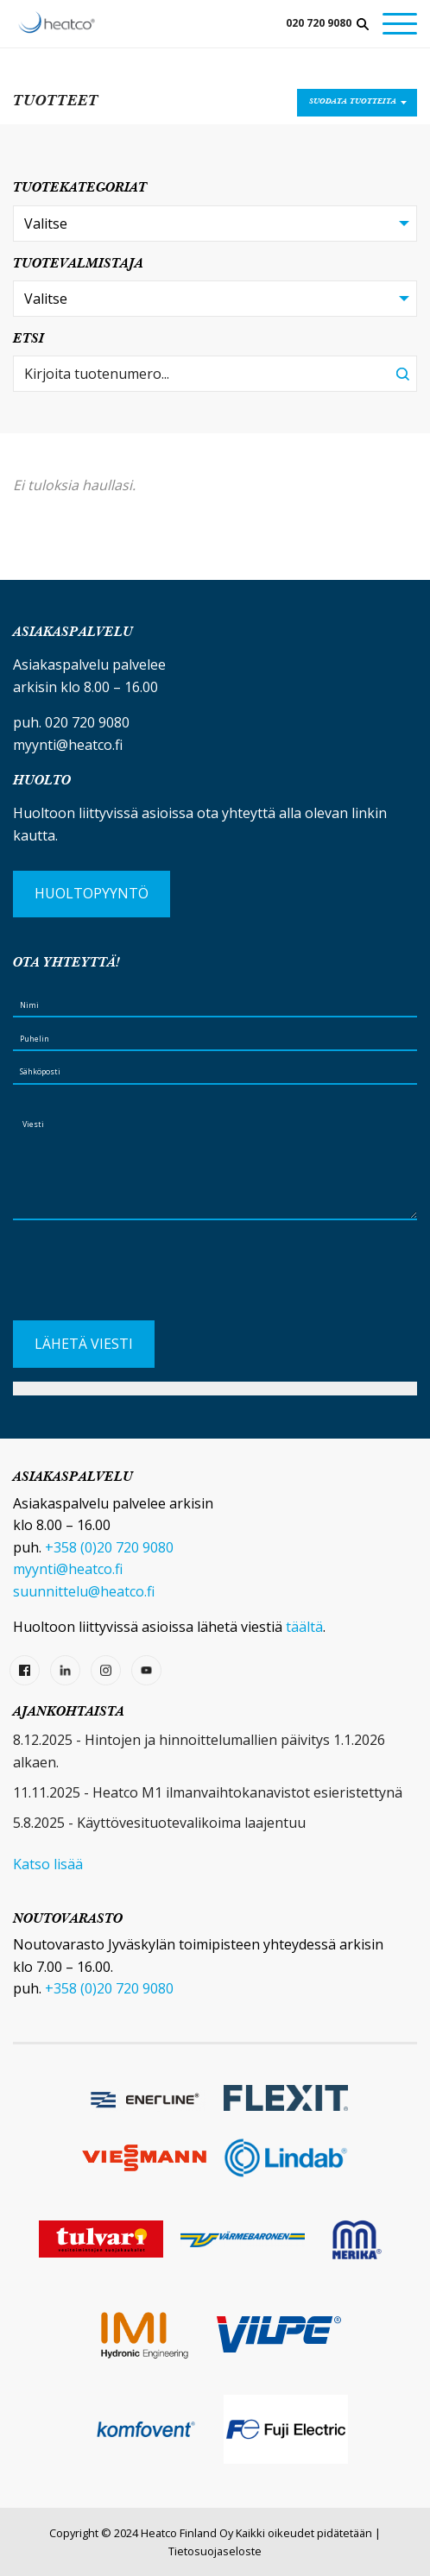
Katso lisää (48, 1864)
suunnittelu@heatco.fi (84, 1591)
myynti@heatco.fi (68, 744)
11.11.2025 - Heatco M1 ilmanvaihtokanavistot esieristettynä (207, 1792)
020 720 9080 (318, 23)
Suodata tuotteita (352, 102)
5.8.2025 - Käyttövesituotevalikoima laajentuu (159, 1822)
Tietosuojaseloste (215, 2551)
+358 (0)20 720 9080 (109, 1547)
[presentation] (144, 1277)
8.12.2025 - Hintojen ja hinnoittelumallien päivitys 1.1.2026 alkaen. (199, 1751)
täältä (304, 1626)
